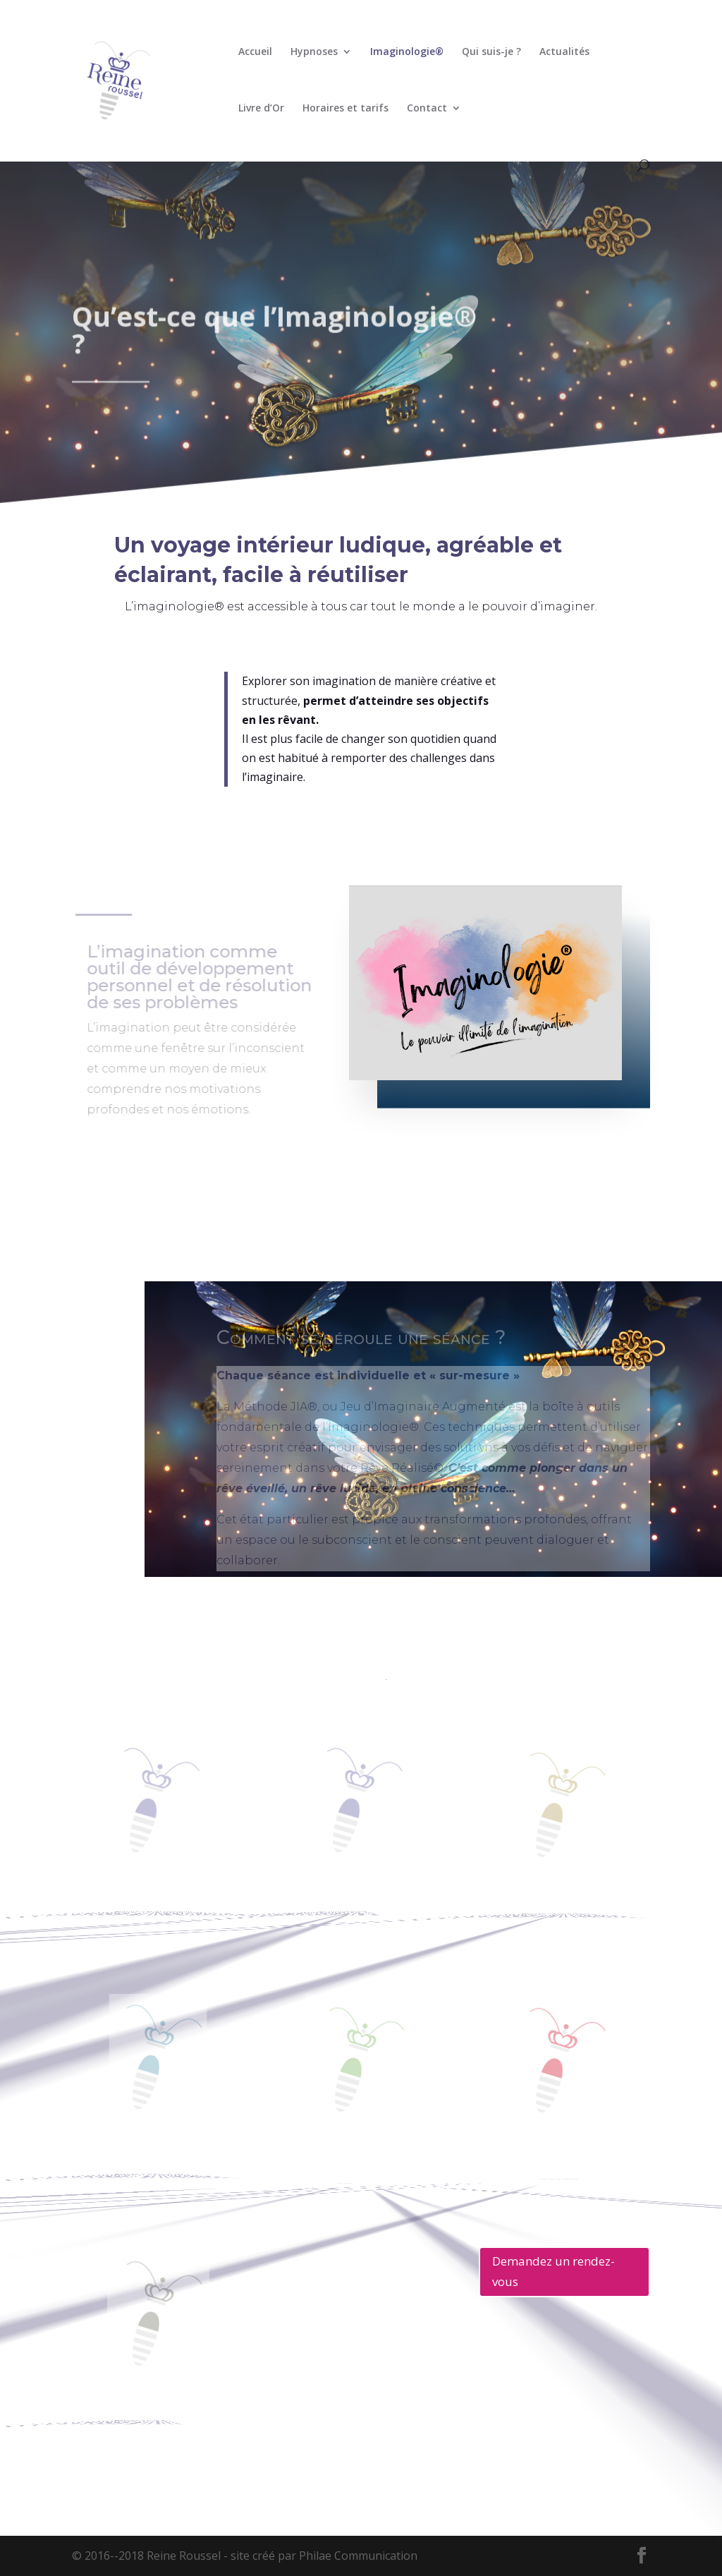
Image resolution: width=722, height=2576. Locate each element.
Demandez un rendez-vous (553, 2271)
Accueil (255, 52)
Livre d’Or (261, 108)
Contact (427, 108)
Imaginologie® (406, 52)
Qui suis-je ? (491, 52)
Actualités (564, 52)
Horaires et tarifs (345, 108)
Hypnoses (314, 52)
